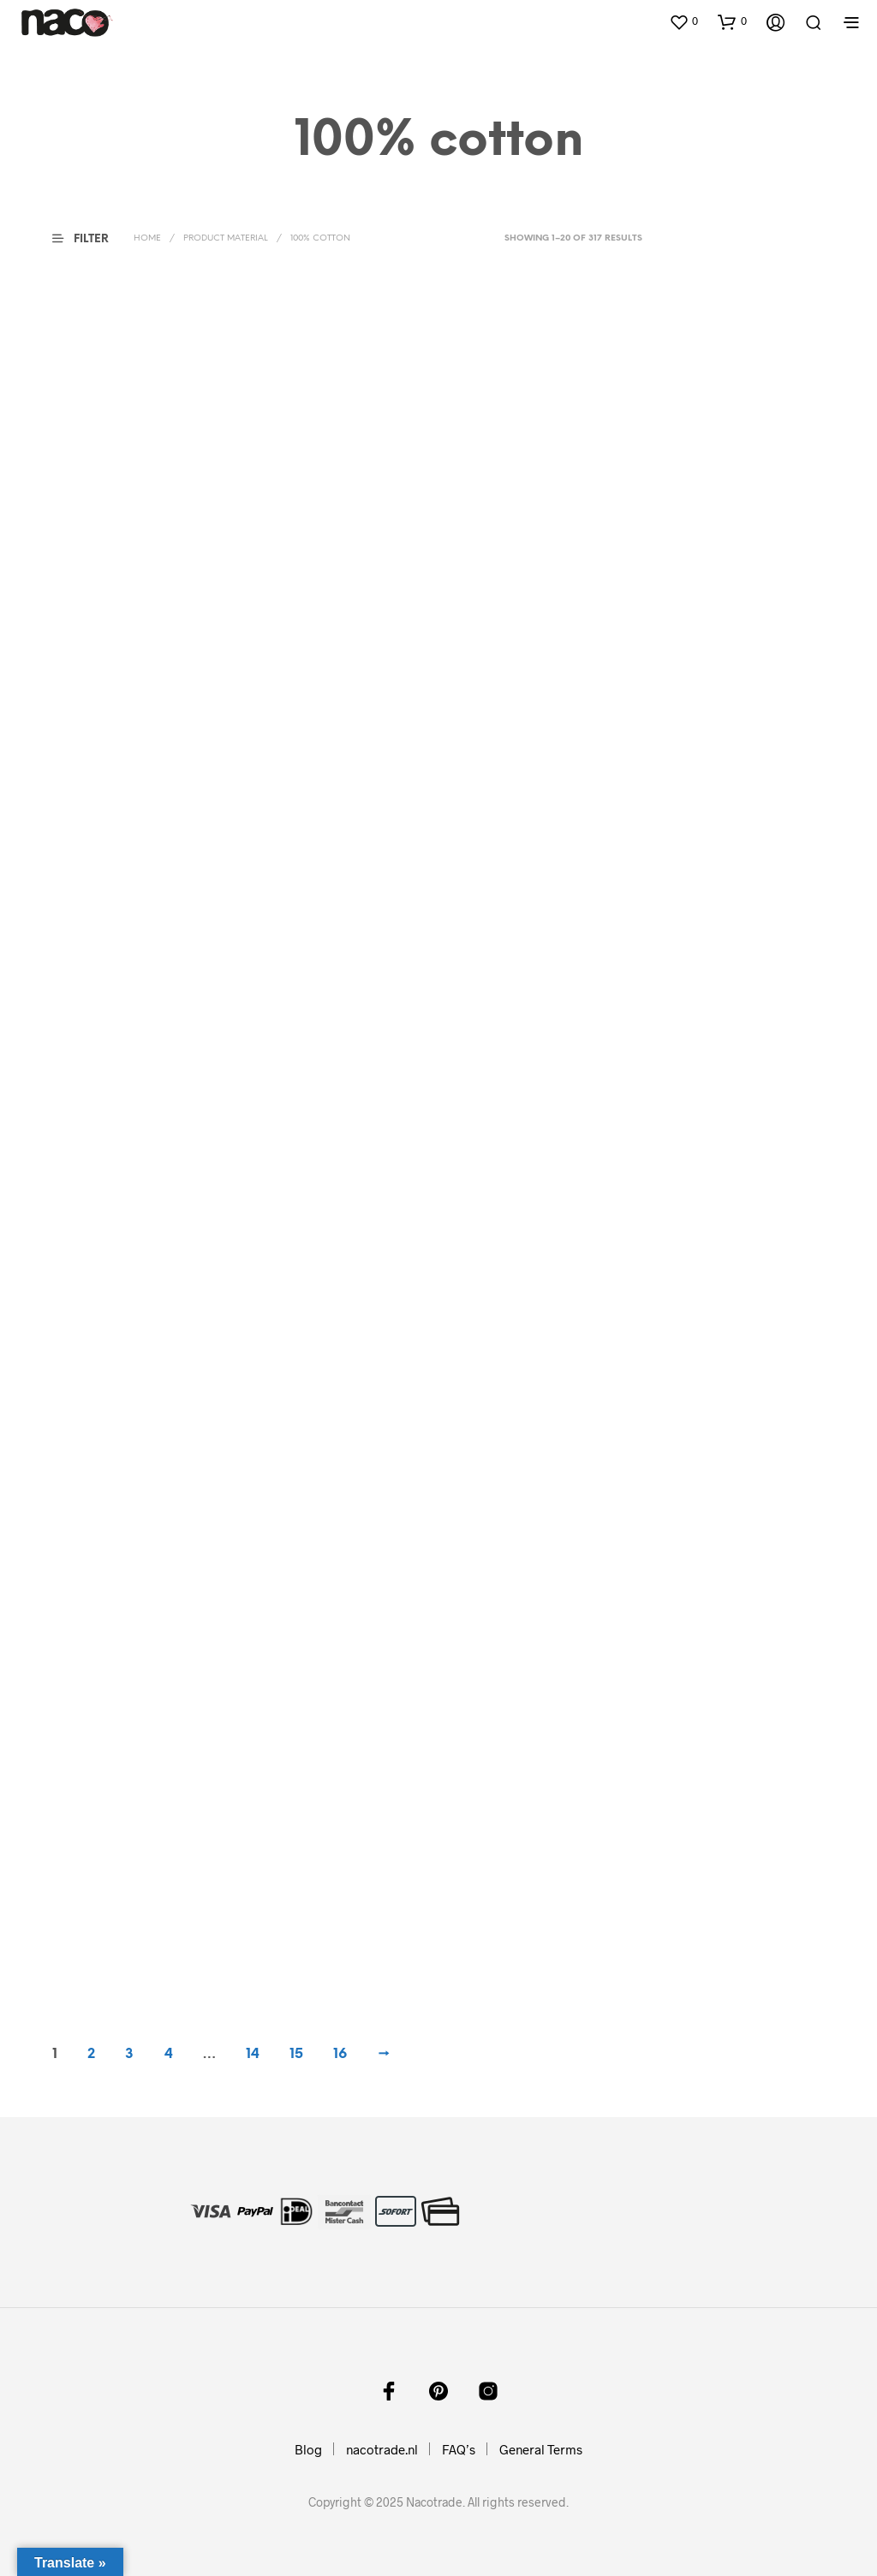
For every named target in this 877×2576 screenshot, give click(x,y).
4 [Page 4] (168, 2054)
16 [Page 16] (340, 2054)
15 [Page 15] (296, 2054)
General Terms (540, 2449)
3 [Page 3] (129, 2054)
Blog (308, 2449)
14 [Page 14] (253, 2054)
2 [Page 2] (91, 2054)
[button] (683, 21)
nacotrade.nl (382, 2449)
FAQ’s (458, 2449)
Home (147, 238)
